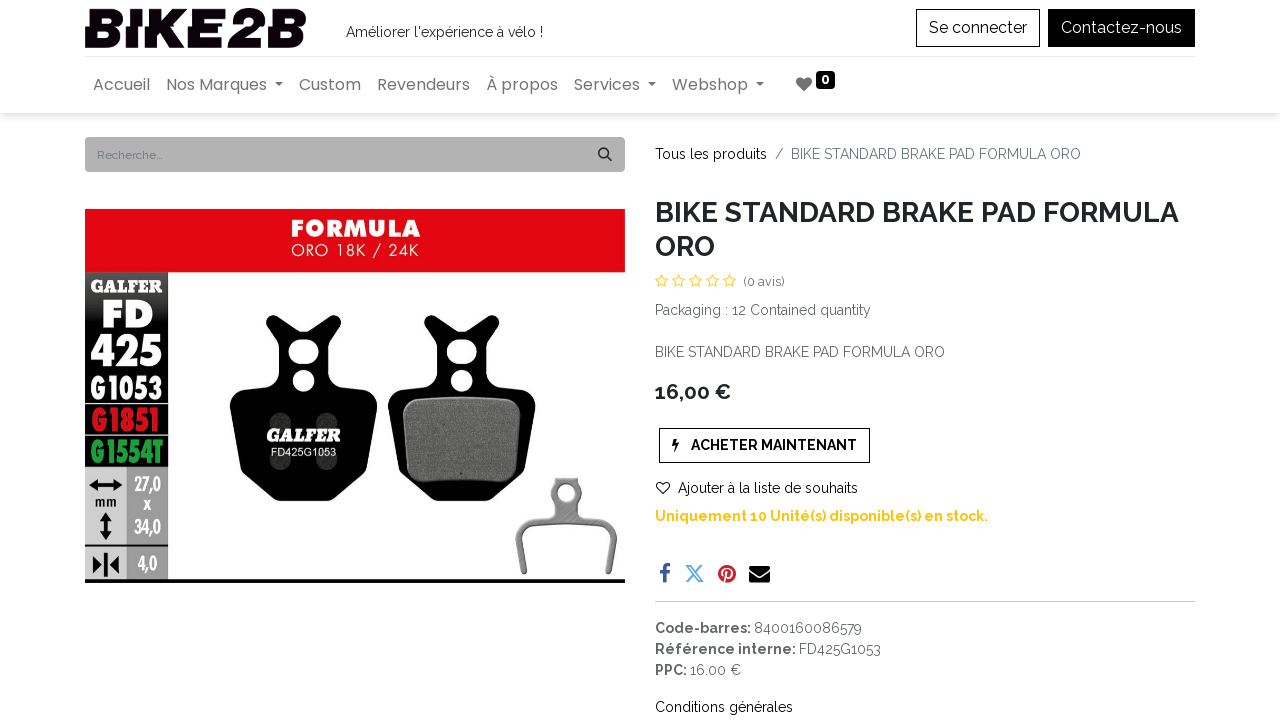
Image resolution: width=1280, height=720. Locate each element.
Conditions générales (724, 707)
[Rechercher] (605, 154)
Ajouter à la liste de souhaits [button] (757, 488)
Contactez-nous (1121, 27)
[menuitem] (121, 85)
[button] (764, 445)
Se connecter (978, 27)
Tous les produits (711, 154)
